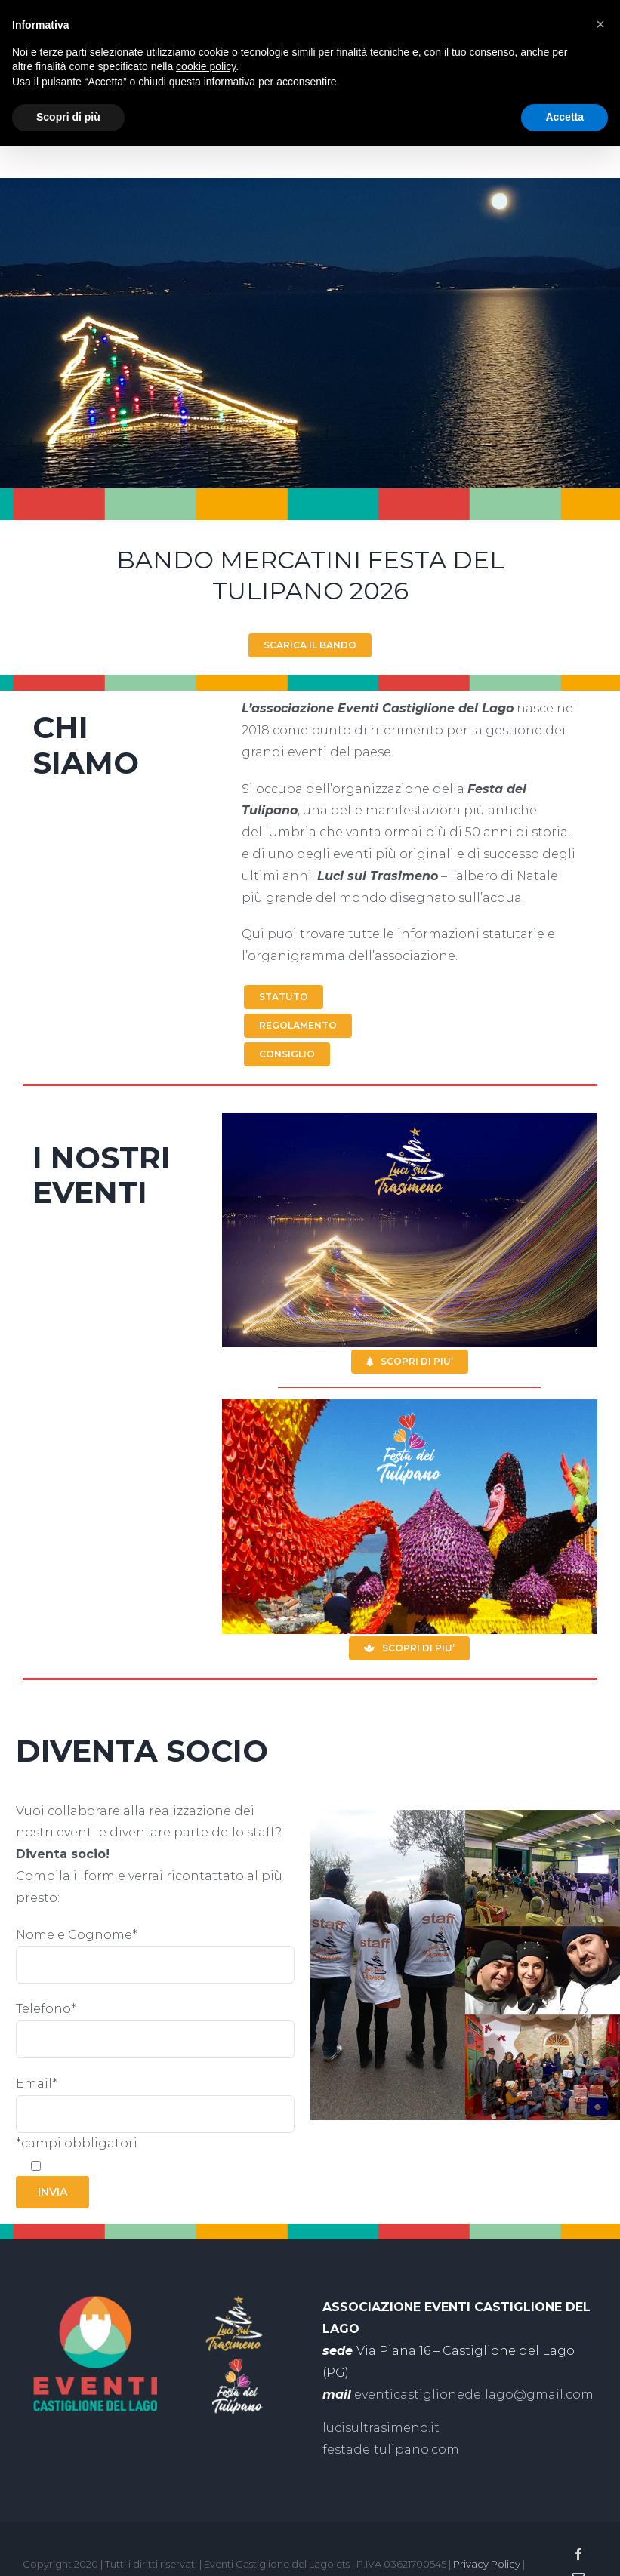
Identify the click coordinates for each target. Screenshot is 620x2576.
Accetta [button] (564, 117)
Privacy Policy (486, 2564)
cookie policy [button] (206, 66)
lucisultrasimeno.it (381, 2428)
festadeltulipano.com (390, 2449)
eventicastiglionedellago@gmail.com (474, 2394)
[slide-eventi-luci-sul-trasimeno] (409, 1118)
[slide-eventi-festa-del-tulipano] (409, 1405)
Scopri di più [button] (68, 117)
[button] (600, 24)
